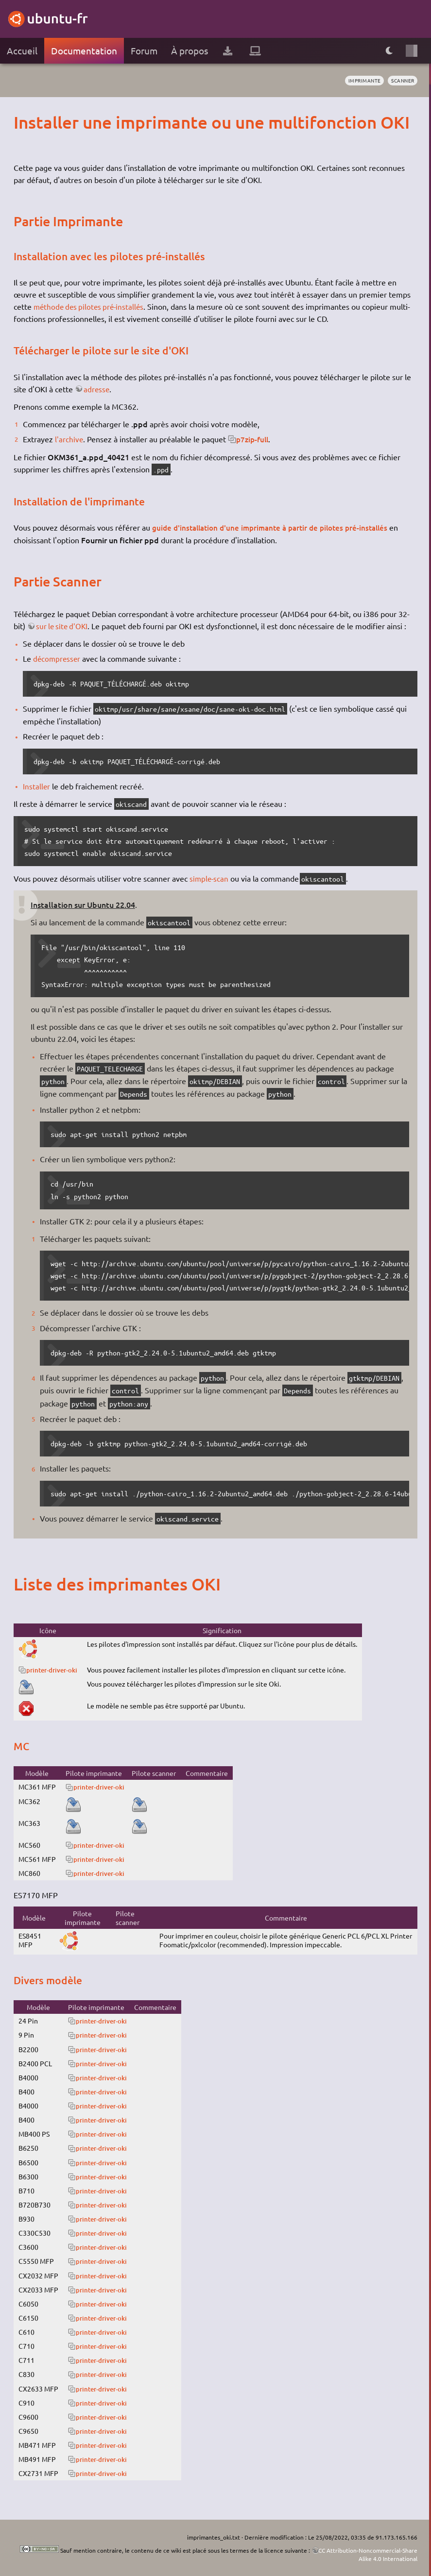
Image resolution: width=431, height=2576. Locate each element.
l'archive (69, 439)
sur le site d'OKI (63, 625)
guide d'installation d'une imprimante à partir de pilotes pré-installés (276, 527)
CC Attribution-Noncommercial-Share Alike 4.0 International (367, 2554)
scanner (402, 80)
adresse (97, 389)
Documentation (84, 50)
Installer (37, 785)
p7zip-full (255, 439)
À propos (189, 50)
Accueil (22, 50)
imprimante (363, 80)
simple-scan (210, 877)
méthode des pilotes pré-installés (91, 306)
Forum (144, 50)
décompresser (57, 658)
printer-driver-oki (54, 1669)
